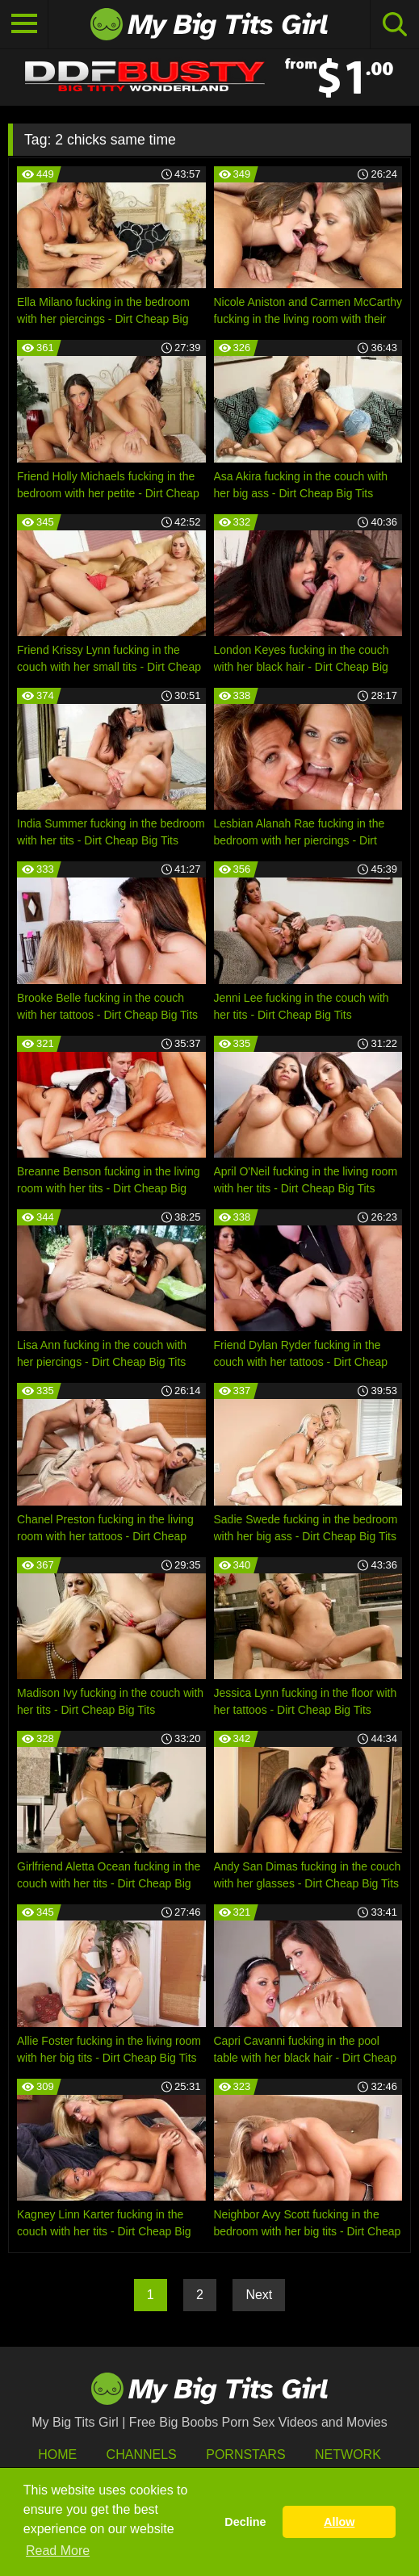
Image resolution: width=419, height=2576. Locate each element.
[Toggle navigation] (24, 24)
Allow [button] (339, 2521)
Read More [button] (58, 2550)
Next (258, 2295)
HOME (57, 2454)
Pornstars (245, 2454)
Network (348, 2454)
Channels (142, 2454)
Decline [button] (245, 2521)
